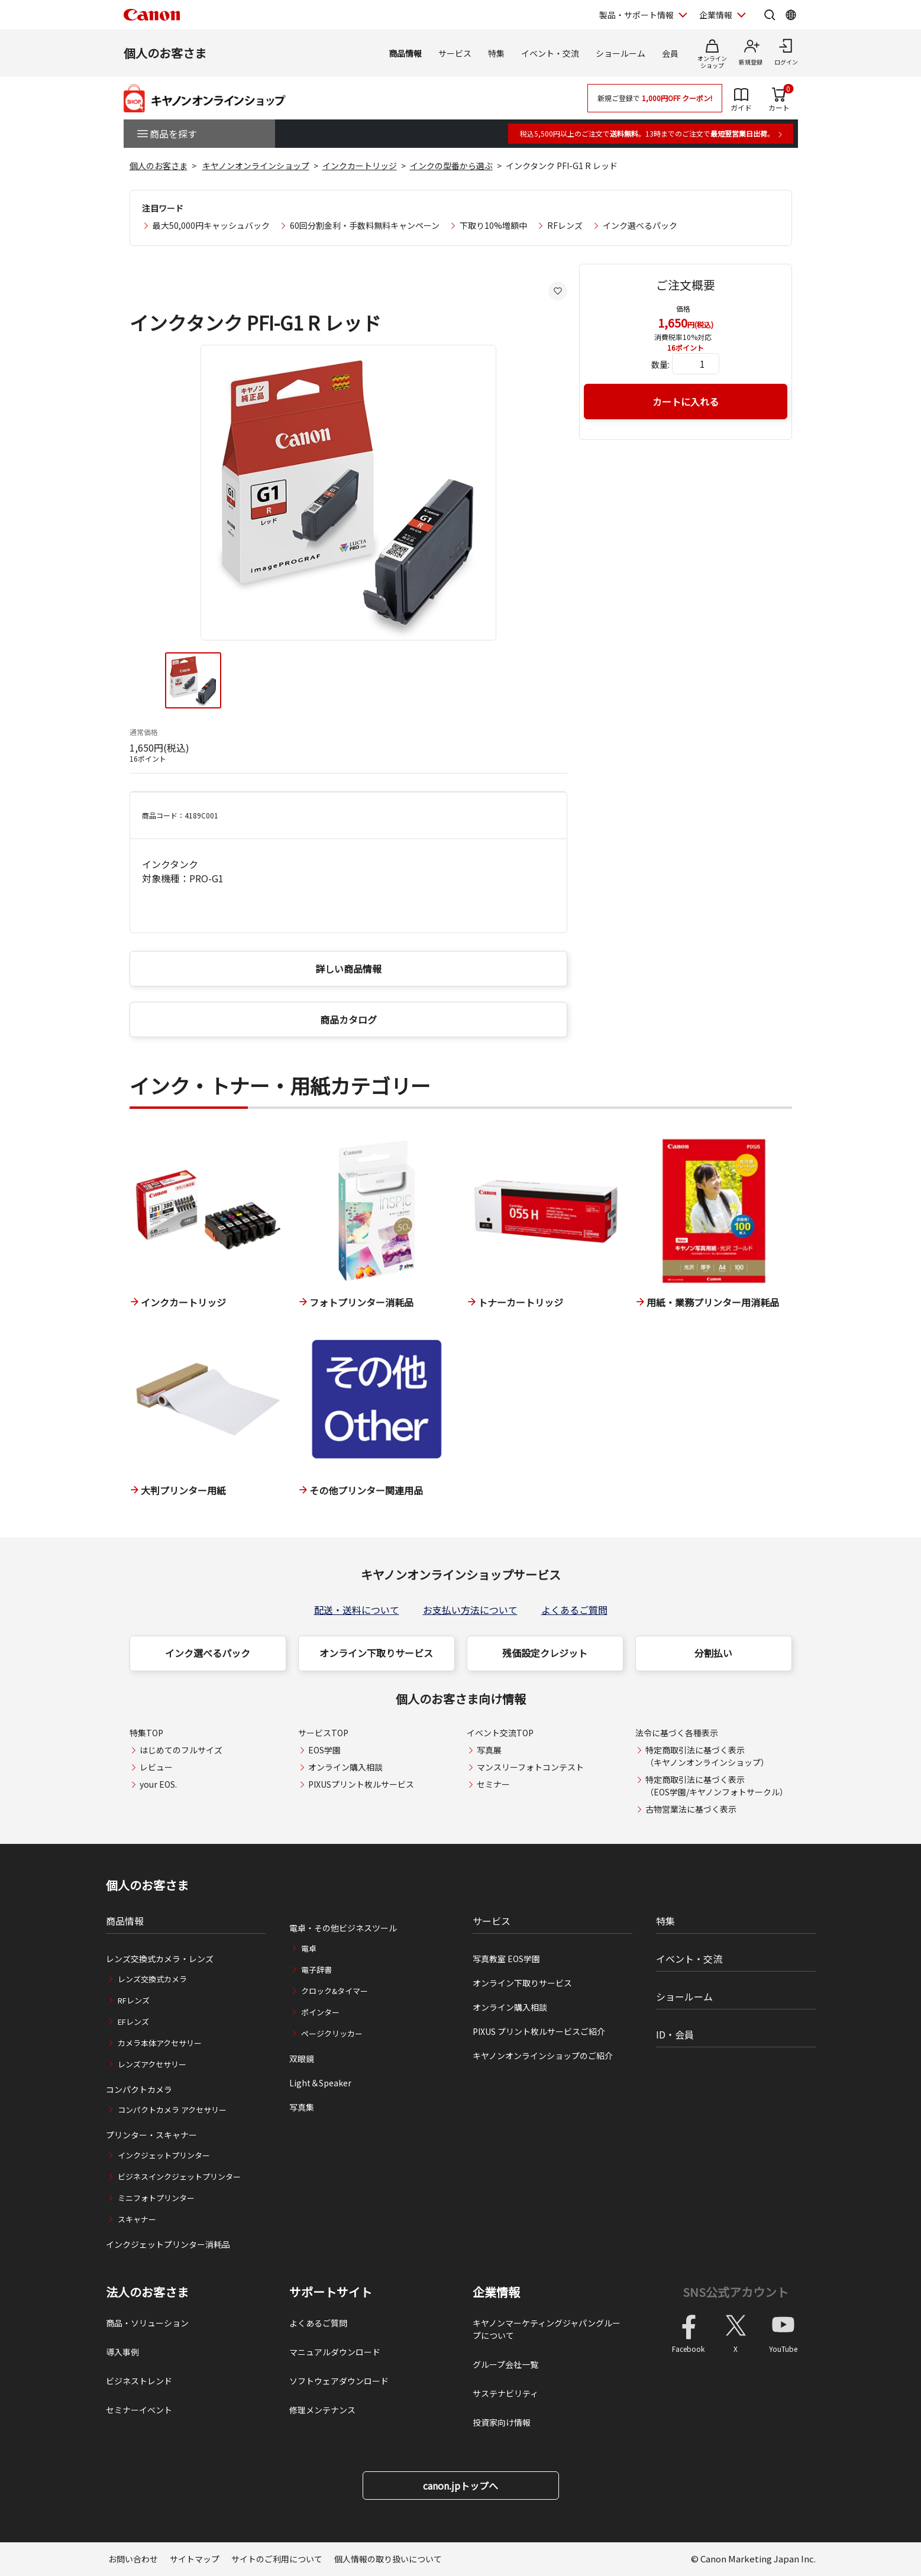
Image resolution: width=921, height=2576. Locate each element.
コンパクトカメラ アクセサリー (172, 2109)
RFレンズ (565, 225)
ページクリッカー (332, 2033)
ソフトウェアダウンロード (339, 2381)
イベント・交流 (550, 53)
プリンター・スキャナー (151, 2135)
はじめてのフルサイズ (181, 1750)
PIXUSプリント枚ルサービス (361, 1784)
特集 (496, 53)
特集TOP (146, 1733)
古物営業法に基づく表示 (690, 1809)
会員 (670, 53)
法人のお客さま (147, 2292)
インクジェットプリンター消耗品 (168, 2244)
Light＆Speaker (320, 2083)
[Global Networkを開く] (791, 15)
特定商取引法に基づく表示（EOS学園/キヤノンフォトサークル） (716, 1786)
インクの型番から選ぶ (451, 165)
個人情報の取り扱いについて (388, 2559)
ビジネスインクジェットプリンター (179, 2176)
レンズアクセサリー (152, 2064)
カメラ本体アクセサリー (160, 2042)
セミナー (493, 1784)
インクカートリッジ (359, 165)
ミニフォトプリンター (156, 2197)
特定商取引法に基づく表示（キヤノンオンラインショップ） (707, 1756)
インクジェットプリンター (164, 2155)
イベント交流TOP (500, 1733)
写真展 (489, 1750)
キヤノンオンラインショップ (255, 165)
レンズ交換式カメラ (152, 1979)
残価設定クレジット (544, 1653)
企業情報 (496, 2292)
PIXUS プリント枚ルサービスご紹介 (539, 2031)
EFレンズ (133, 2021)
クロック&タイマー (334, 1990)
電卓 (308, 1948)
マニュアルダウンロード (334, 2352)
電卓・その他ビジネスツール (343, 1928)
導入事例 (122, 2352)
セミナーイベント (139, 2410)
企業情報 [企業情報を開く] (715, 15)
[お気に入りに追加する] (557, 290)
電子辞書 (316, 1969)
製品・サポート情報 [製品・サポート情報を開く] (636, 15)
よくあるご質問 (574, 1610)
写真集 (301, 2107)
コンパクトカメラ (139, 2089)
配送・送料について (356, 1610)
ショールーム (620, 53)
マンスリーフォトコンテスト (530, 1767)
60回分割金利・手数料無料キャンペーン (365, 225)
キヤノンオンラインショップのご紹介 (543, 2056)
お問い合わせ (133, 2559)
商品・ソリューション (147, 2323)
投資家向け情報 (502, 2422)
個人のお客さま (165, 53)
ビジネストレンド (139, 2381)
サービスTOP (323, 1733)
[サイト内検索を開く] (769, 15)
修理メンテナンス (322, 2410)
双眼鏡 (301, 2058)
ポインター (320, 2012)
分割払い (713, 1653)
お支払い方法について (470, 1610)
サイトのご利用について (276, 2559)
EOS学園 (324, 1750)
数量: (660, 364)
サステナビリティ (505, 2393)
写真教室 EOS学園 (506, 1959)
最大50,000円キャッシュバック (211, 225)
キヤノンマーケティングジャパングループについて (547, 2329)
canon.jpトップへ (460, 2485)
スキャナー (137, 2219)
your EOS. (158, 1784)
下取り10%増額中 (493, 225)
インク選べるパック (640, 225)
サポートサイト (330, 2292)
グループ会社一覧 (505, 2364)
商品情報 (405, 53)
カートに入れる (685, 401)
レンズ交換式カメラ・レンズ (160, 1959)
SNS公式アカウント (735, 2291)
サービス (454, 53)
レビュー (156, 1767)
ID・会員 (675, 2034)
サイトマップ (194, 2559)
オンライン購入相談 (345, 1767)
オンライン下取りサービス (376, 1653)
